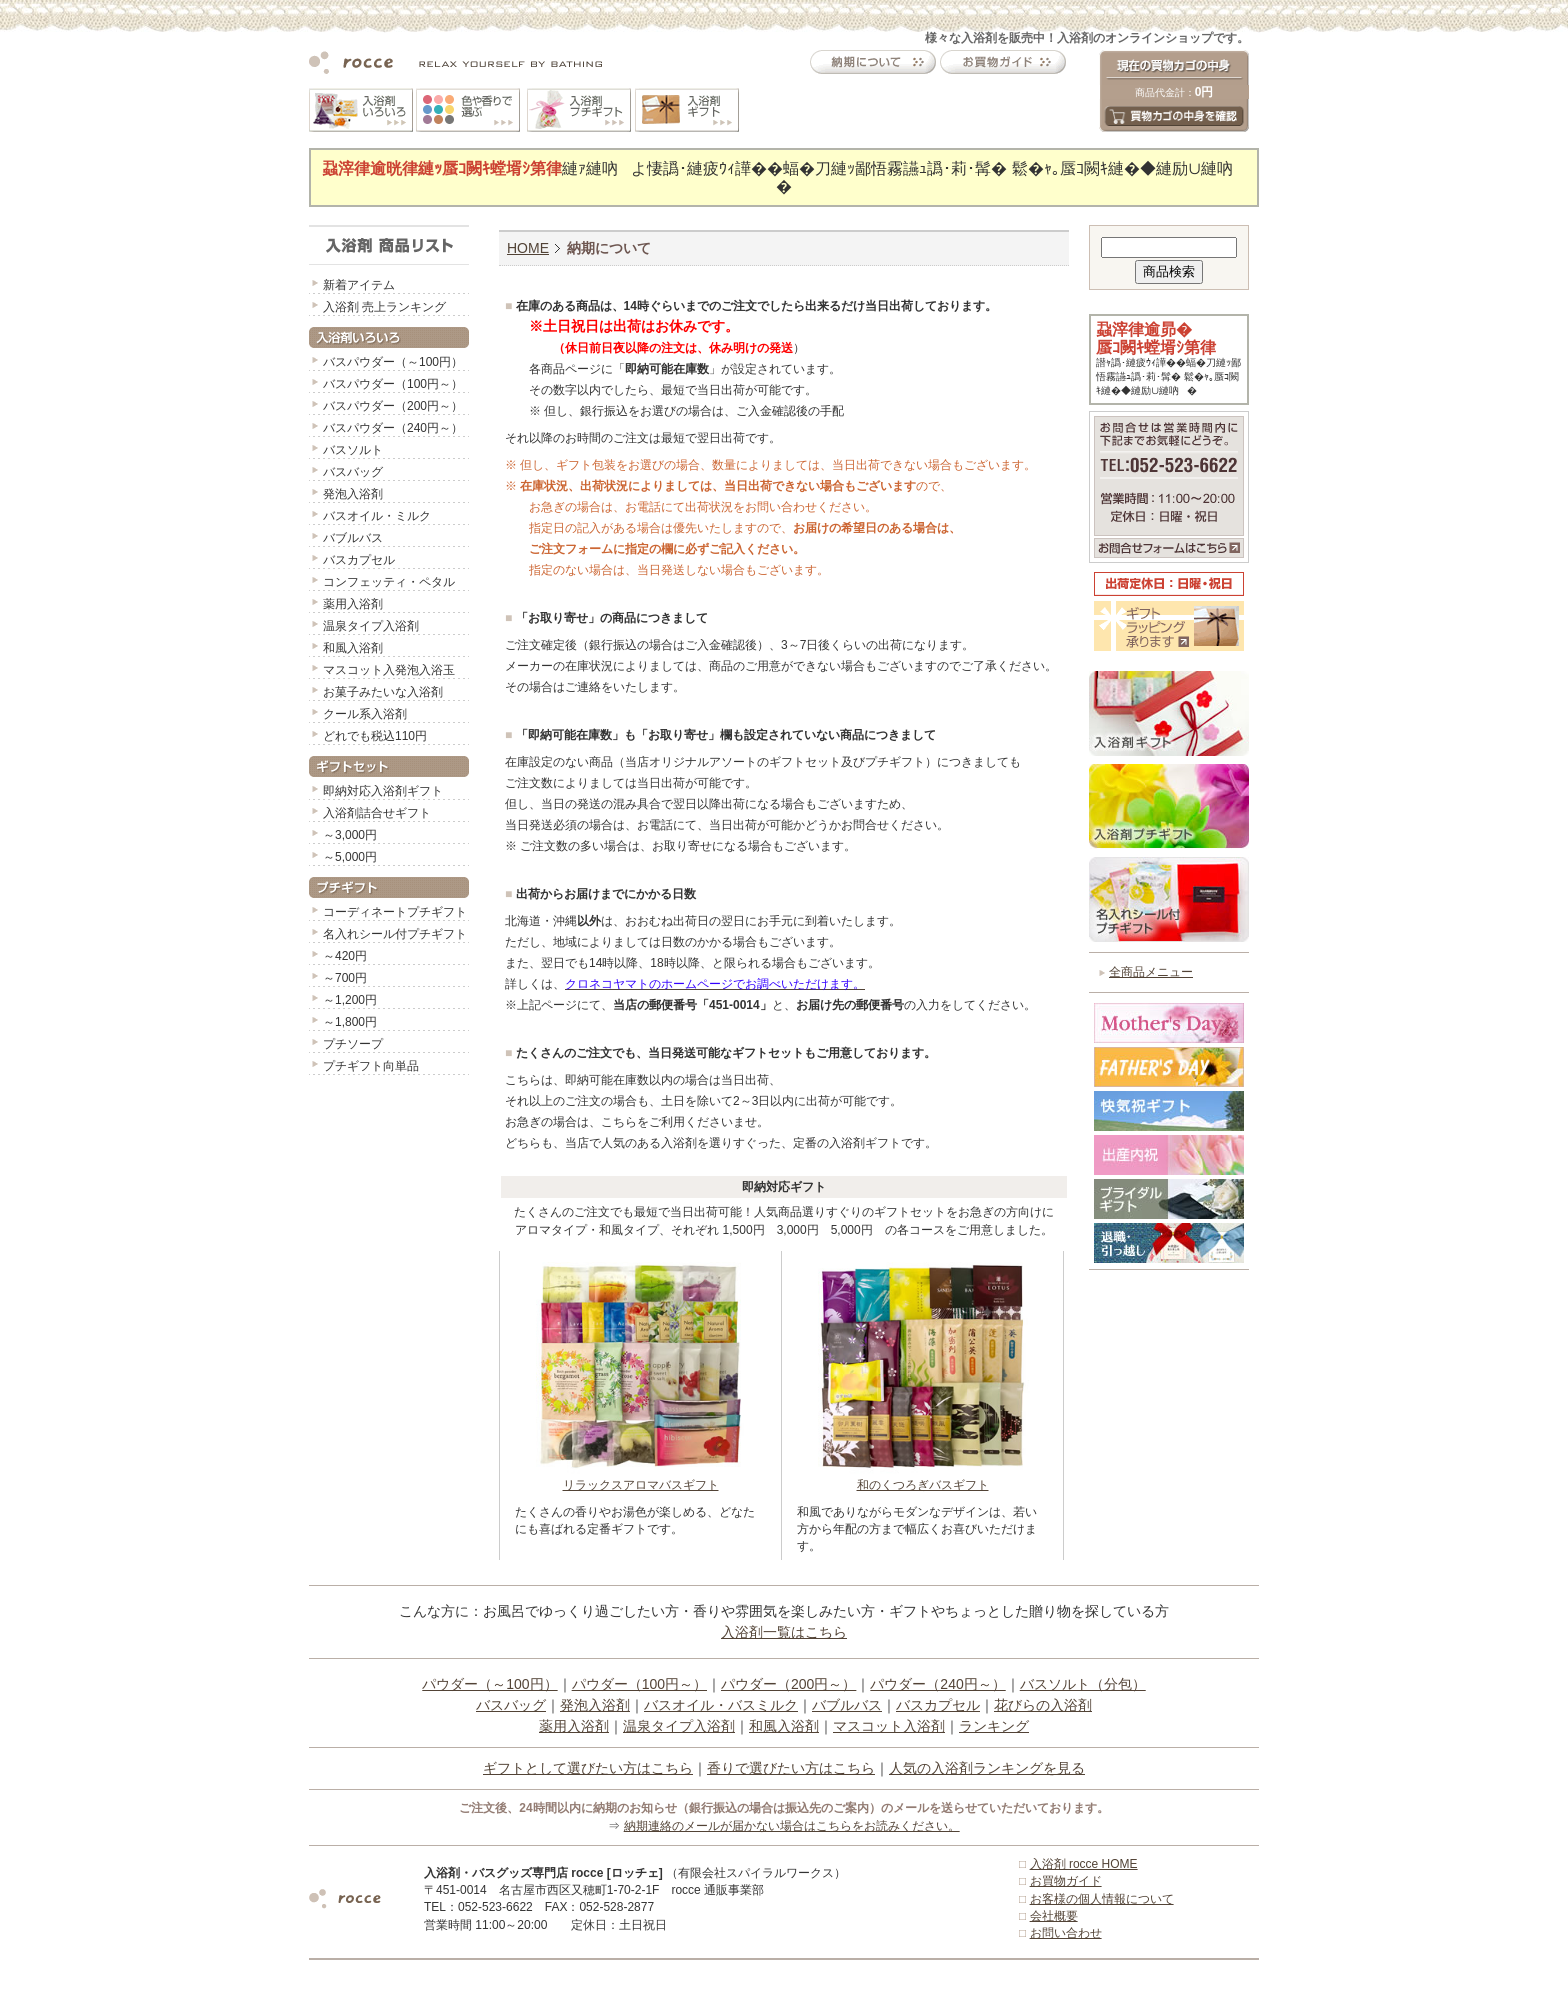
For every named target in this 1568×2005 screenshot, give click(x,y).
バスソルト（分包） (1083, 1684)
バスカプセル (359, 560)
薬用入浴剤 (353, 604)
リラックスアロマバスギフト (640, 1479)
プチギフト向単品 (371, 1066)
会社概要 (1054, 1916)
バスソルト (353, 450)
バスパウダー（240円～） (393, 428)
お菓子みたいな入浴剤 (383, 692)
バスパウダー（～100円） (393, 362)
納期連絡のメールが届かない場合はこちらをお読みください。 (792, 1826)
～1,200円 (350, 1000)
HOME (528, 248)
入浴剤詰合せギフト (377, 813)
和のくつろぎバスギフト (922, 1479)
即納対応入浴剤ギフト (383, 791)
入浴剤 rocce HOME (1084, 1864)
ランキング (994, 1726)
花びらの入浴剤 (1043, 1705)
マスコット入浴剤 (889, 1726)
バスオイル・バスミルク (721, 1705)
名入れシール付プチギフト (395, 934)
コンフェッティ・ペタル (389, 582)
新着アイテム (359, 285)
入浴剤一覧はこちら (784, 1632)
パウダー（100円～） (639, 1684)
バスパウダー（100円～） (393, 384)
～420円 (345, 956)
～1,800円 (350, 1022)
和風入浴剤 (353, 648)
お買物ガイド (1066, 1881)
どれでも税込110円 (375, 736)
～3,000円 (350, 835)
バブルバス (353, 538)
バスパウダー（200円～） (393, 406)
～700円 (345, 978)
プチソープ (353, 1044)
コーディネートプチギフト (395, 912)
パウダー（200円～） (788, 1684)
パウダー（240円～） (937, 1684)
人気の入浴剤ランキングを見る (987, 1768)
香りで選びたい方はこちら (791, 1768)
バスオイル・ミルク (377, 516)
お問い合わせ (1066, 1933)
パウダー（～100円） (489, 1684)
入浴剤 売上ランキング (384, 307)
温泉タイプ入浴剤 (371, 626)
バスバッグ (353, 472)
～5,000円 (350, 857)
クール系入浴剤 (365, 714)
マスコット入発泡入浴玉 (389, 670)
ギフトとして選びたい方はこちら (588, 1768)
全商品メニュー (1151, 972)
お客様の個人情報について (1102, 1899)
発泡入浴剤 (353, 494)
